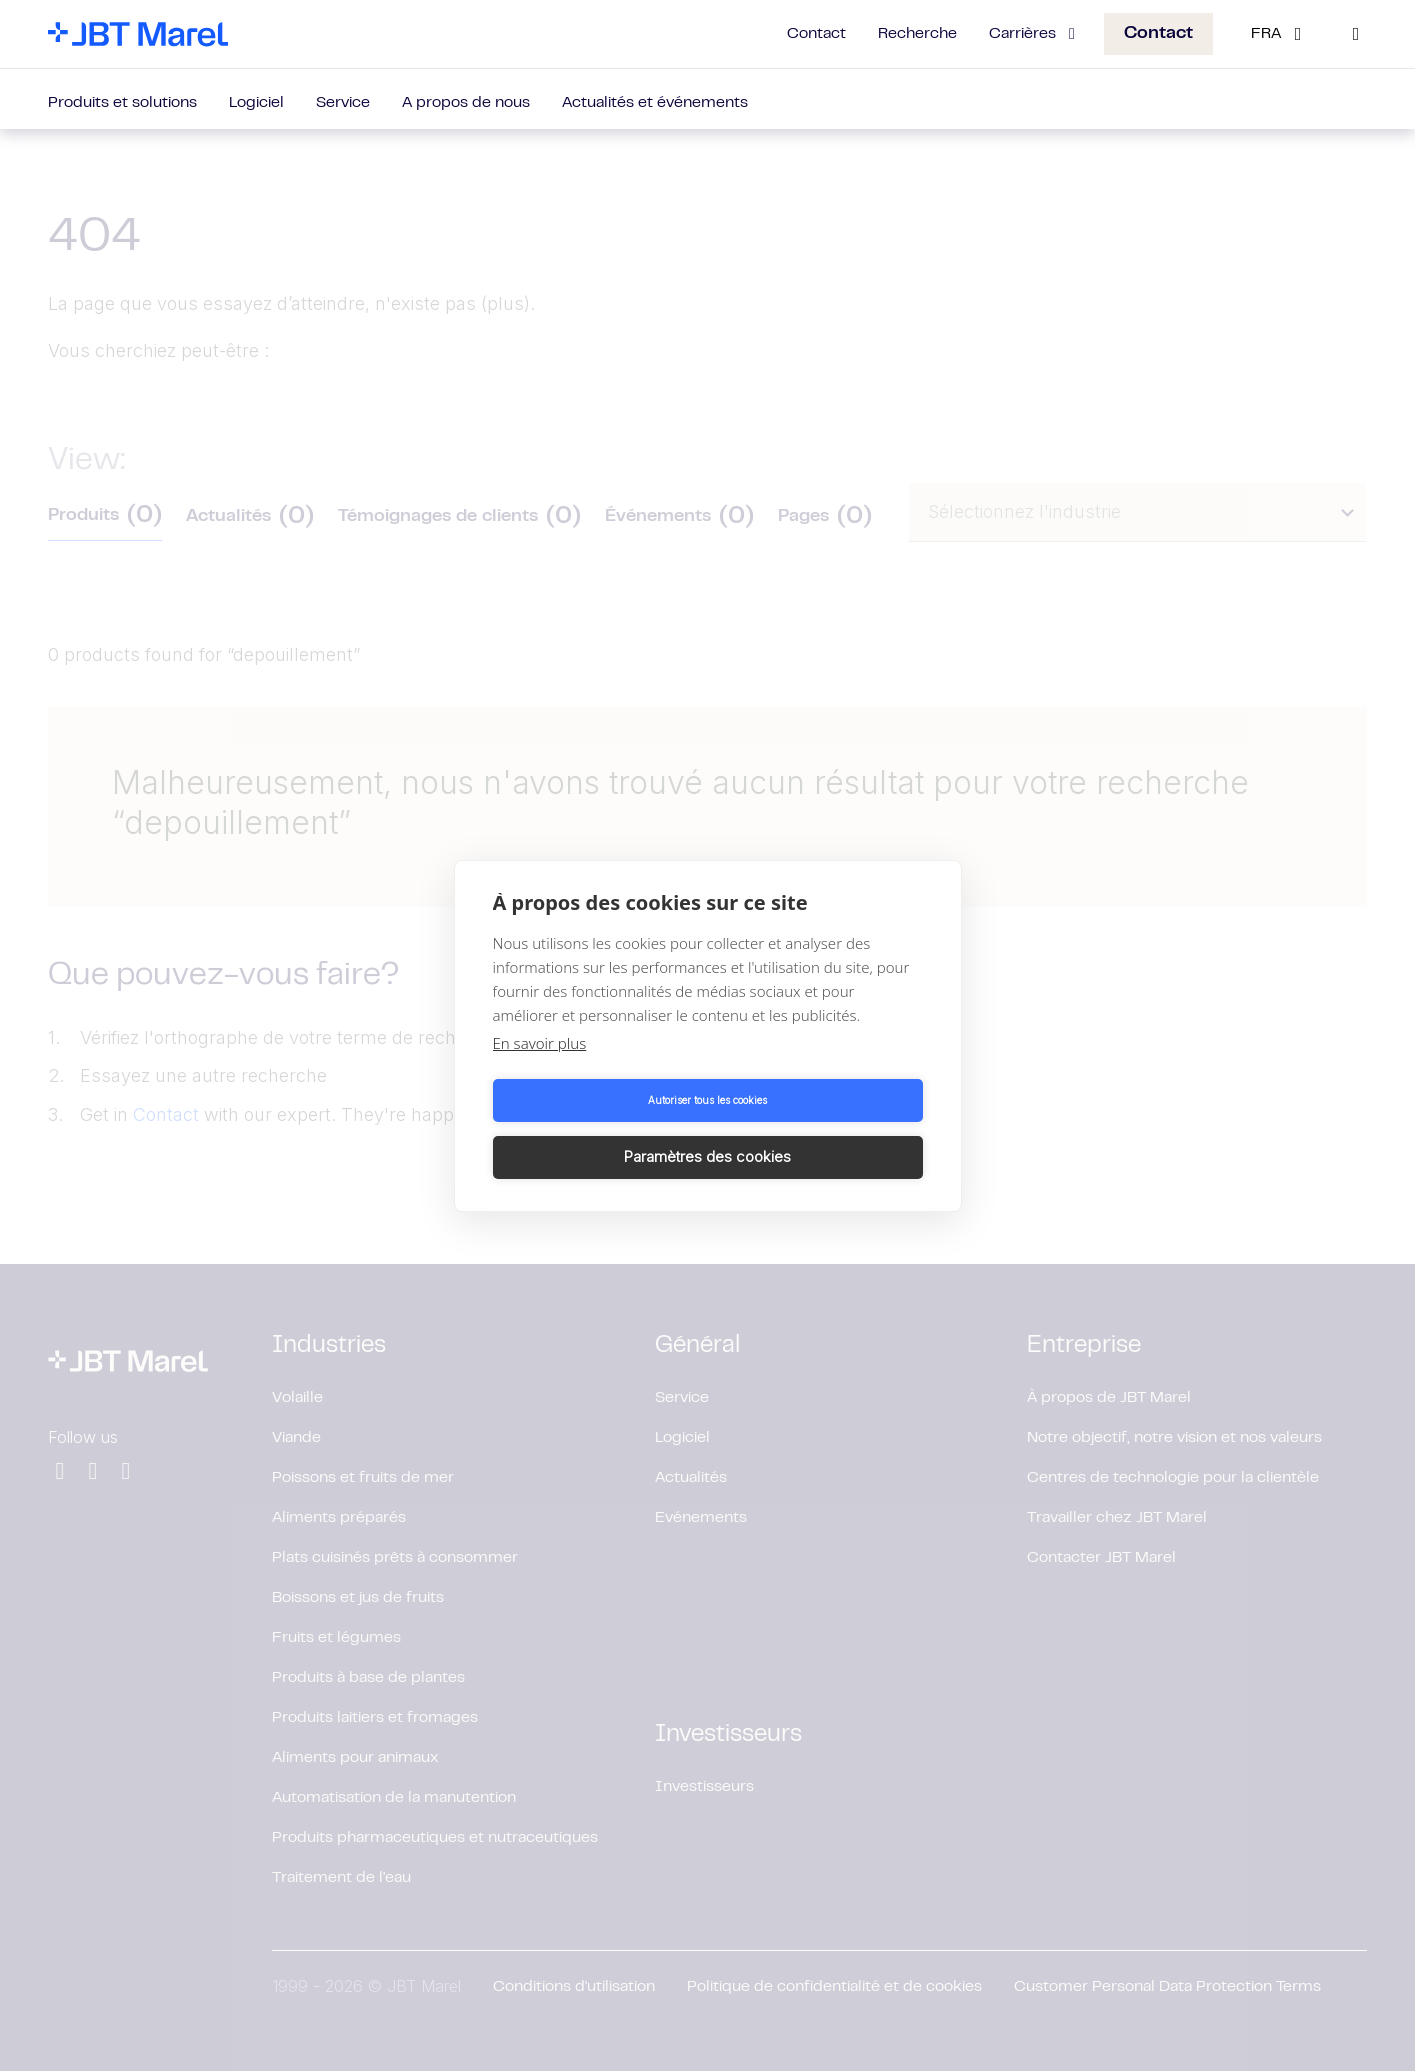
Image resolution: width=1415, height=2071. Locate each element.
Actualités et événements (655, 103)
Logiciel (256, 103)
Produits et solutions (122, 103)
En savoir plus (540, 1071)
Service (343, 103)
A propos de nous (466, 103)
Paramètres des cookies (818, 1128)
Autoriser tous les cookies (596, 1129)
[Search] (1356, 34)
